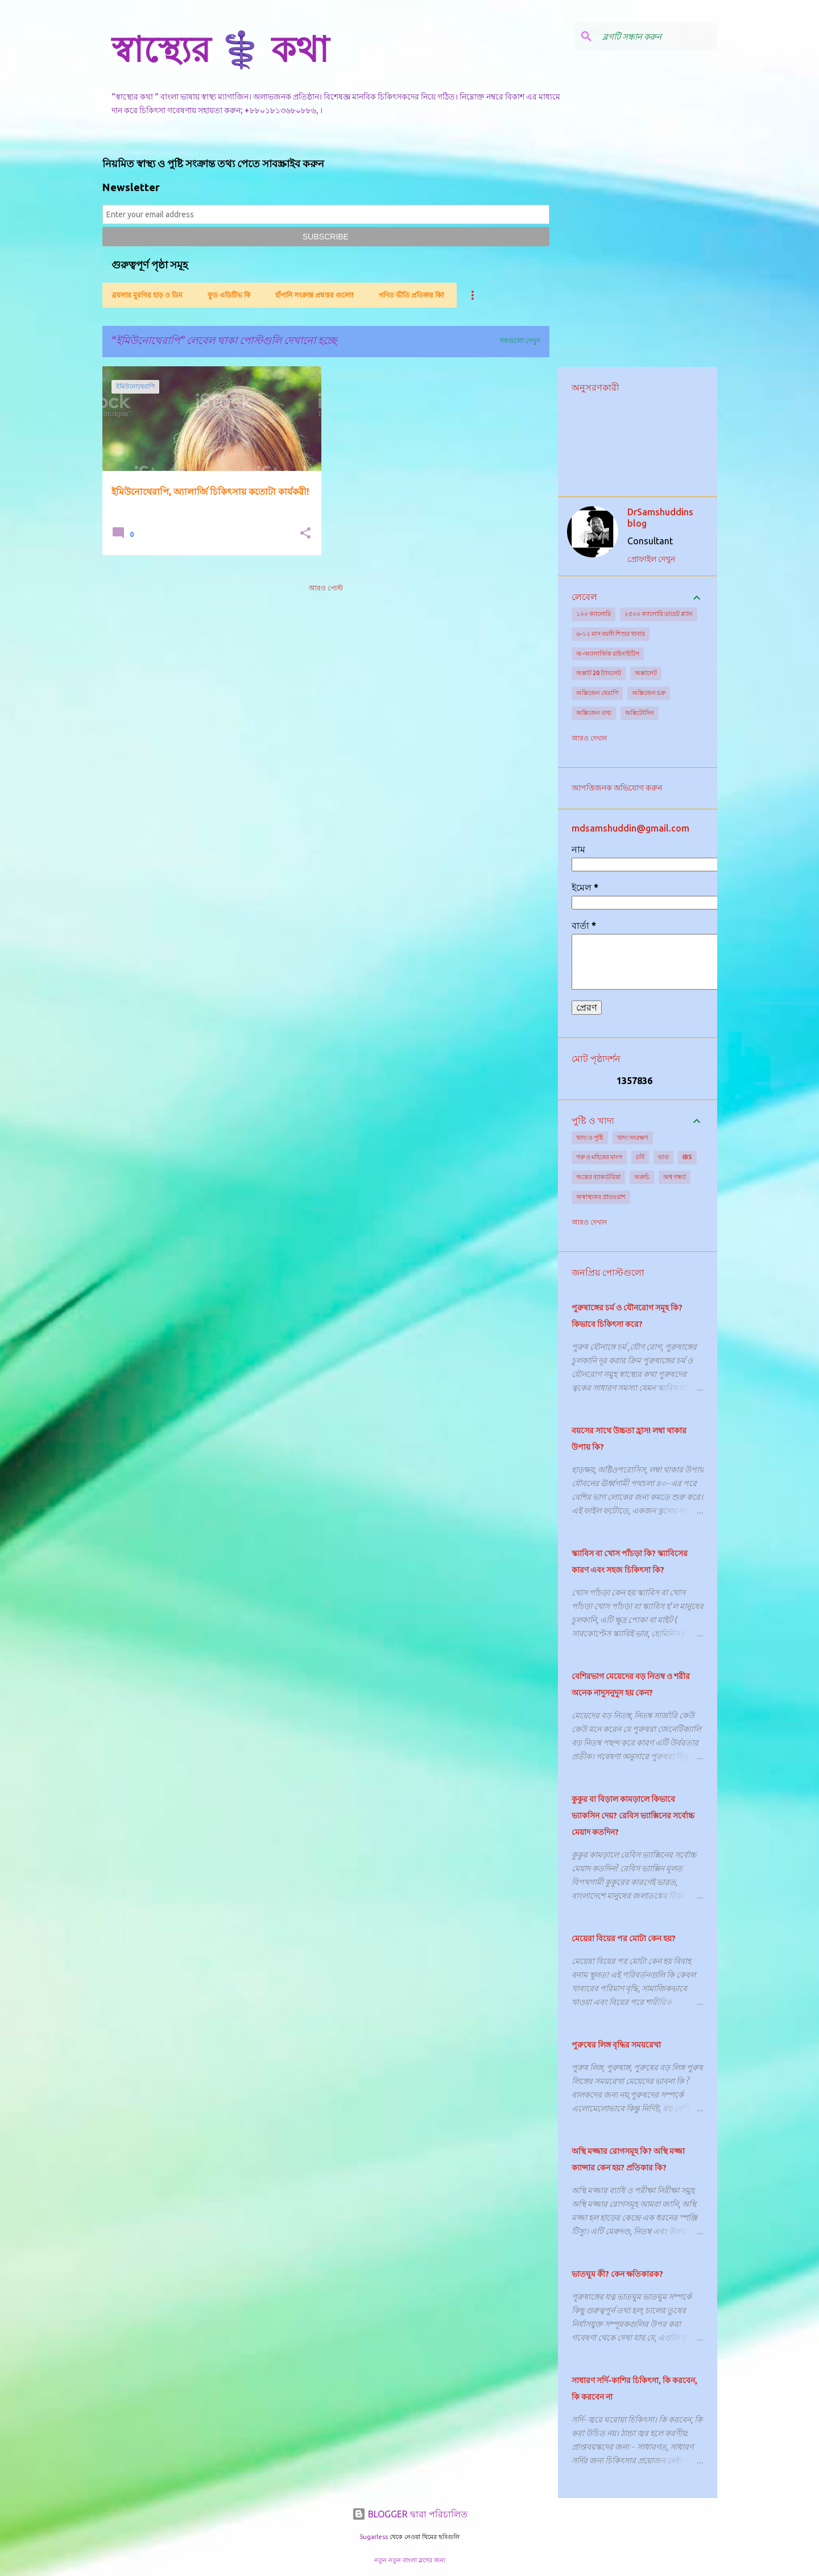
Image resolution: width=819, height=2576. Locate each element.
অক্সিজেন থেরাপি (597, 692)
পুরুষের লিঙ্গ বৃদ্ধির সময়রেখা (616, 2044)
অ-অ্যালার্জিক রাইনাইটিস (607, 653)
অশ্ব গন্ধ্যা (674, 1176)
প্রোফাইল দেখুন (651, 559)
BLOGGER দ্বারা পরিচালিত (410, 2514)
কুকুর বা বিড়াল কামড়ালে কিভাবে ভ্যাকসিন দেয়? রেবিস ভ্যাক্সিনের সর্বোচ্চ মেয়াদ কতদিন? (633, 1815)
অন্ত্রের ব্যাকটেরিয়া (598, 1176)
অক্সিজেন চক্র (648, 692)
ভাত (663, 1156)
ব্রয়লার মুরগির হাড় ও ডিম (147, 295)
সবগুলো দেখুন (519, 340)
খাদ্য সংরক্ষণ (632, 1137)
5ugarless (373, 2536)
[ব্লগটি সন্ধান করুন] (657, 36)
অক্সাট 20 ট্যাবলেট (598, 672)
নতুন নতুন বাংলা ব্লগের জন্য (409, 2560)
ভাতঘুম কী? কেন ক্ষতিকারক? (617, 2274)
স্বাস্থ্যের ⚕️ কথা (220, 49)
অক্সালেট (646, 672)
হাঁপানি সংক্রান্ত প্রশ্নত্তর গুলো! (314, 295)
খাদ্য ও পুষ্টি (589, 1137)
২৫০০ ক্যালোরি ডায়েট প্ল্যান (658, 613)
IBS (687, 1156)
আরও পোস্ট (326, 588)
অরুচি (642, 1176)
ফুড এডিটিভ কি (229, 295)
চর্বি (640, 1156)
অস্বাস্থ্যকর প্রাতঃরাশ (601, 1196)
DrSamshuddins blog (660, 517)
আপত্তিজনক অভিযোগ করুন (617, 788)
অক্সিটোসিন (639, 712)
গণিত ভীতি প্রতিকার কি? (411, 295)
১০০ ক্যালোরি (593, 613)
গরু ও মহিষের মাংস (599, 1156)
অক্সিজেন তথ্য (593, 712)
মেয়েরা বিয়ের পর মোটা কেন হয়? (624, 1938)
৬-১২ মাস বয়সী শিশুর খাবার (610, 633)
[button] (305, 533)
